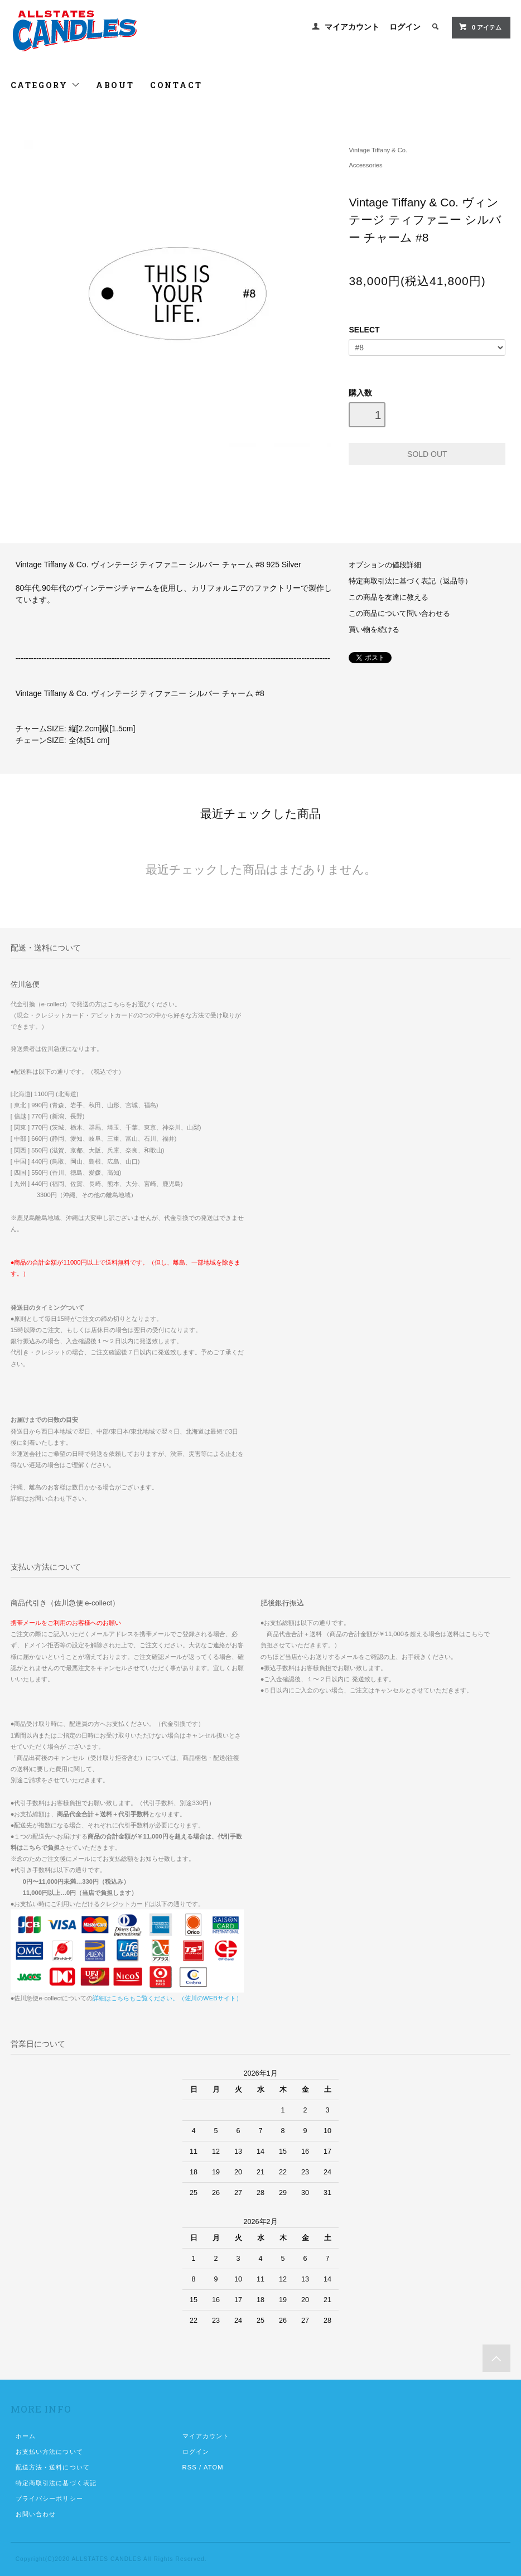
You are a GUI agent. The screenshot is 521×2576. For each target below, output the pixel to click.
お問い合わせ (36, 2514)
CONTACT (176, 85)
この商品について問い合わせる (399, 614)
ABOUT (115, 85)
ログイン (405, 26)
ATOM (214, 2467)
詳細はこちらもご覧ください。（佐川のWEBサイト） (167, 1998)
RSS (189, 2467)
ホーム (26, 2436)
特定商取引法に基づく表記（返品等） (410, 581)
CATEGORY (45, 85)
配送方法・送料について (53, 2467)
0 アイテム (480, 26)
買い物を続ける (374, 630)
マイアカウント (352, 26)
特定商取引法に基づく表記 (56, 2482)
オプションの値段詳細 (385, 565)
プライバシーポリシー (49, 2498)
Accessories (365, 165)
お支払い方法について (49, 2451)
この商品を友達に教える (388, 597)
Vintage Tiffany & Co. (378, 150)
